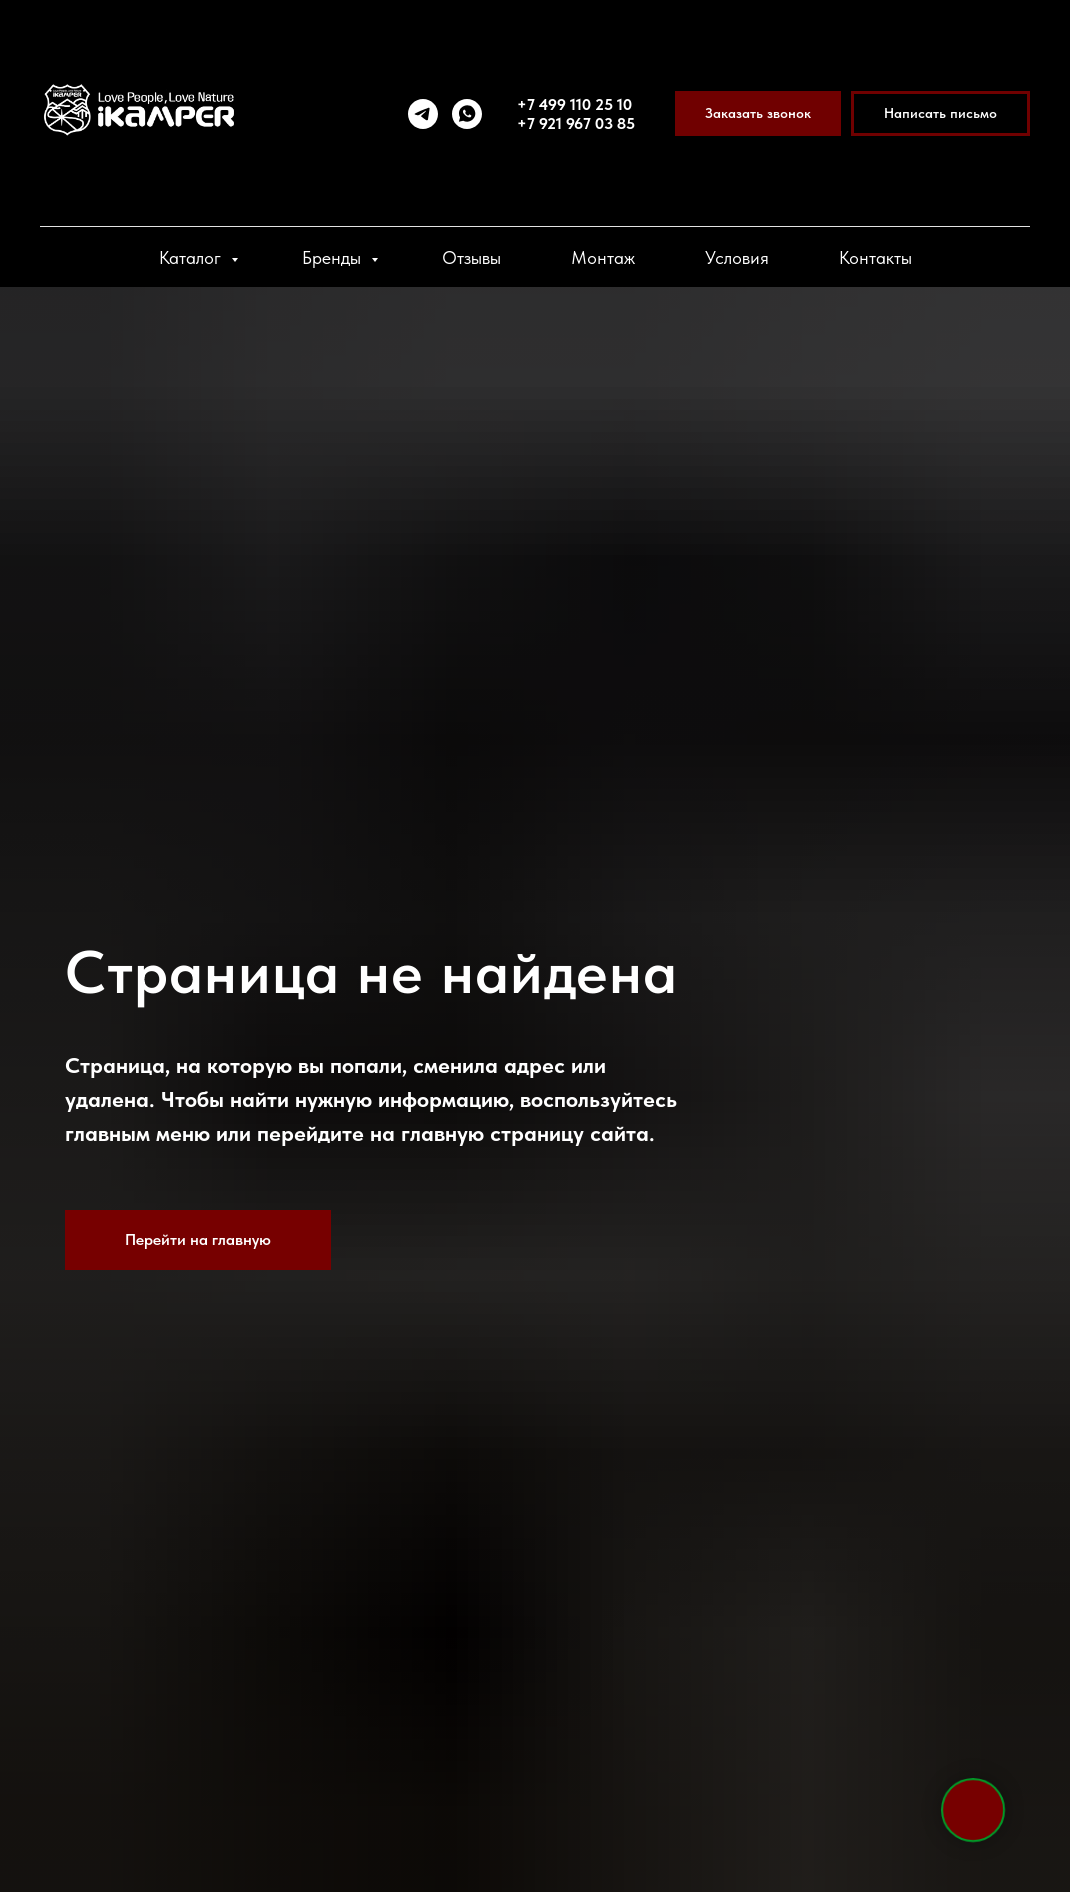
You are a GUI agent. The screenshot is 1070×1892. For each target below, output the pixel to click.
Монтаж (603, 257)
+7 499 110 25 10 (574, 104)
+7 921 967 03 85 (576, 123)
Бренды (334, 257)
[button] (758, 113)
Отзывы (471, 257)
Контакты (875, 257)
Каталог (192, 257)
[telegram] (423, 114)
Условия (737, 257)
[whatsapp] (467, 114)
